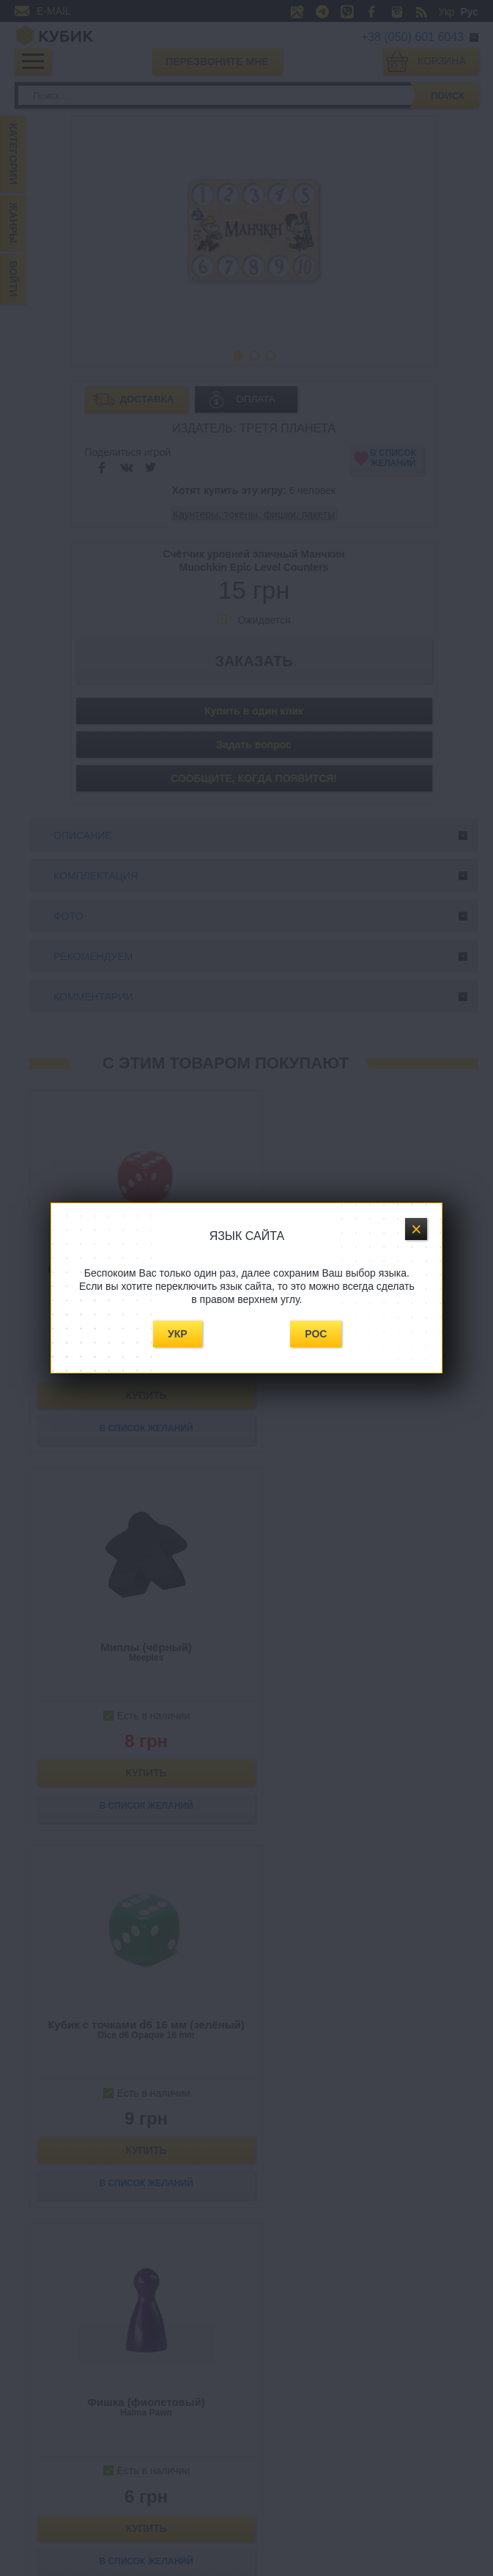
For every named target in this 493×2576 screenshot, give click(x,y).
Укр (178, 1334)
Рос (316, 1334)
